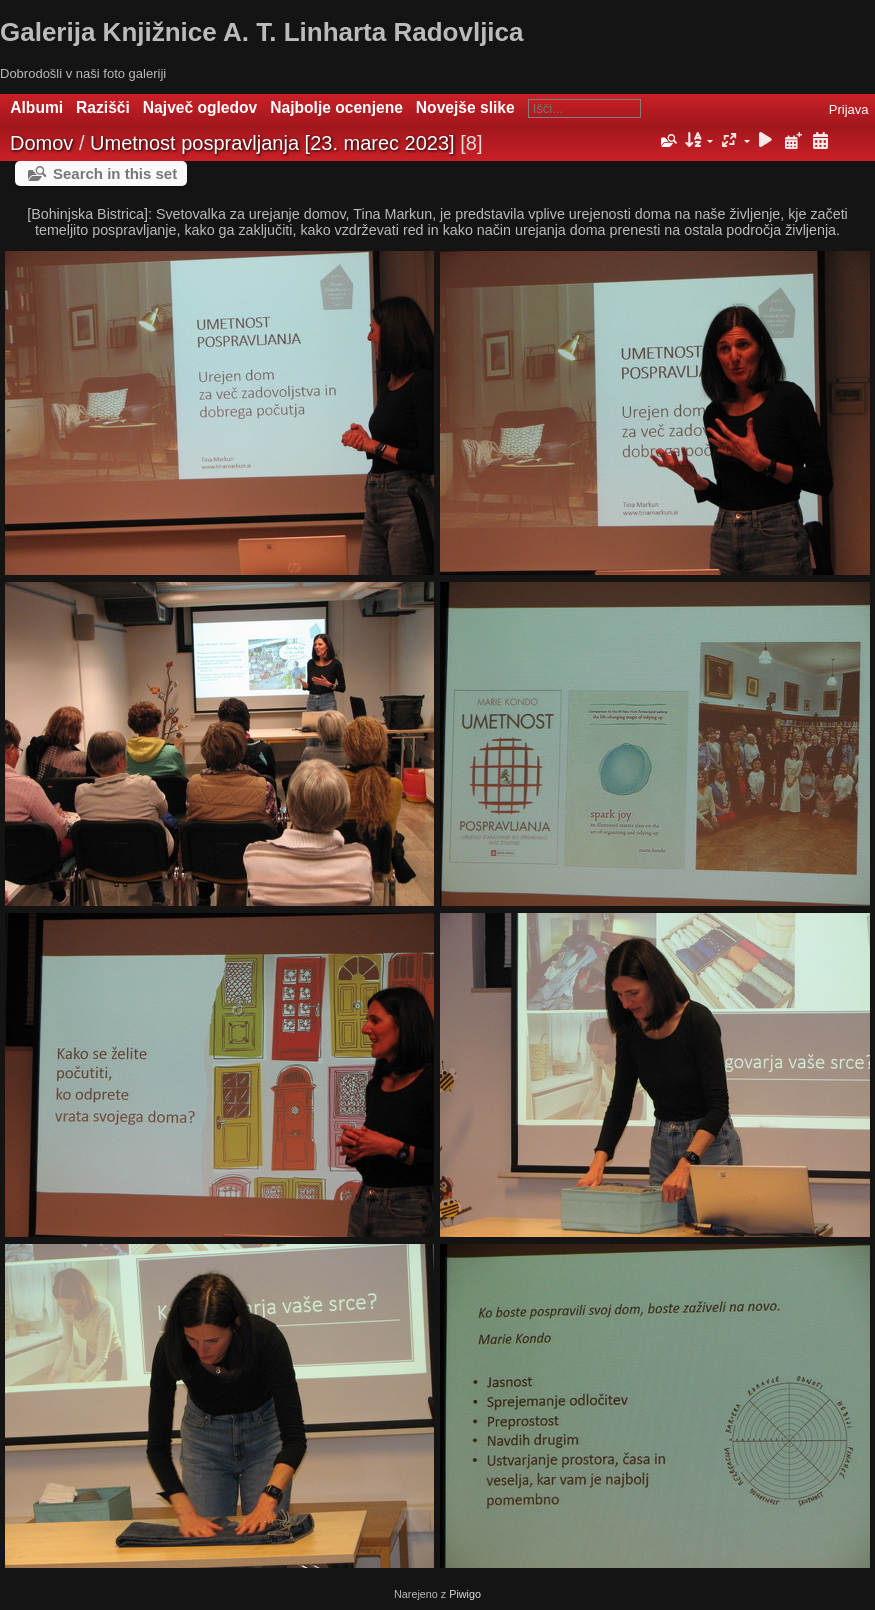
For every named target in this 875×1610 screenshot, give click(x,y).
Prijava (849, 109)
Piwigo (465, 1594)
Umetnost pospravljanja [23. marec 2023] (272, 143)
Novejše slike (465, 107)
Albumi (36, 107)
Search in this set (115, 173)
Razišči (103, 107)
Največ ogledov (200, 107)
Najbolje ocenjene (336, 107)
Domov (41, 143)
